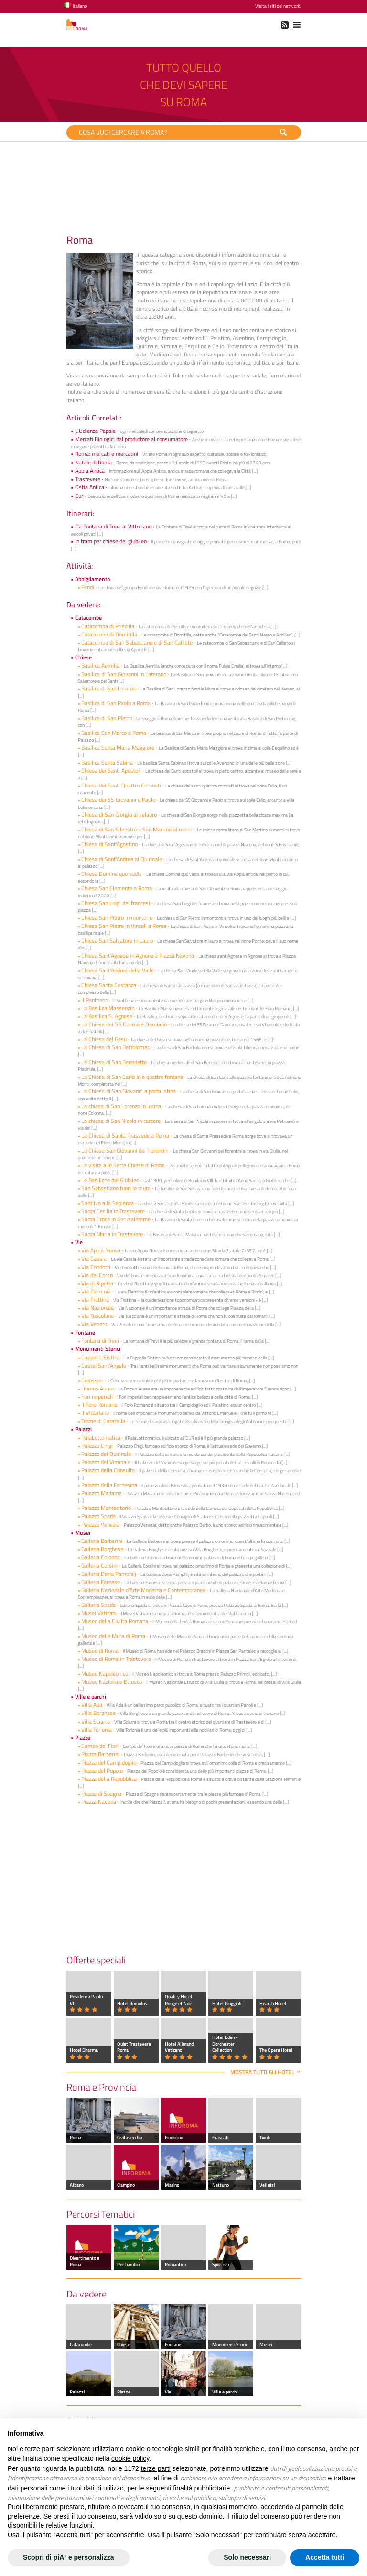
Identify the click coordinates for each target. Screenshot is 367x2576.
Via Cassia (94, 1258)
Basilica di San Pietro (106, 717)
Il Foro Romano (100, 1404)
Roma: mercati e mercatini (106, 453)
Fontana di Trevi (100, 1340)
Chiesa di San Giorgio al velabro (119, 814)
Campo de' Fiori (100, 1745)
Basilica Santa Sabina (107, 762)
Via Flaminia (96, 1291)
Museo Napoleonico (105, 1673)
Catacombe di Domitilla (109, 634)
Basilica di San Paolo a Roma (116, 703)
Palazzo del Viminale (105, 1461)
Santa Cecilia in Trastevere (113, 1211)
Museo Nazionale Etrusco (111, 1681)
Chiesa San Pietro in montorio (116, 917)
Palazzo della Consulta (108, 1470)
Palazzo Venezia (100, 1524)
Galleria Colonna (101, 1557)
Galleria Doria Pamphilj (108, 1573)
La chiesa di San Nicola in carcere (121, 1120)
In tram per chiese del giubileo (111, 541)
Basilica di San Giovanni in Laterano (123, 674)
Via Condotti (95, 1267)
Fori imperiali (97, 1396)
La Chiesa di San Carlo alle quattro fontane (132, 1076)
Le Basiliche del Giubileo (110, 1180)
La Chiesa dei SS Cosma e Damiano (124, 1024)
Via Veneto (94, 1323)
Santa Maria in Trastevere (112, 1234)
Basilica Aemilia (101, 665)
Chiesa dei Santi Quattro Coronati (121, 785)
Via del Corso (97, 1275)
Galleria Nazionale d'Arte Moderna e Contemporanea (143, 1590)
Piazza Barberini (100, 1753)
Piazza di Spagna (101, 1793)
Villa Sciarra (95, 1721)
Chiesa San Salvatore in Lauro (117, 940)
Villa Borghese (98, 1712)
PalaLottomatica (100, 1437)
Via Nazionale (97, 1307)
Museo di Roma (100, 1650)
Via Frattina (95, 1299)
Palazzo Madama (101, 1493)
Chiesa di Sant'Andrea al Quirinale (121, 858)
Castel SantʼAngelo (103, 1365)
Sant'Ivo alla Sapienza (107, 1202)
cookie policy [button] (130, 2458)
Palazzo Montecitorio (106, 1507)
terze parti (156, 2468)
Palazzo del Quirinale (106, 1453)
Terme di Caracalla (103, 1420)
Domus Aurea (97, 1388)
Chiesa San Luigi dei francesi (116, 902)
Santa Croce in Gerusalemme (116, 1219)
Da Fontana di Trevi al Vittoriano (113, 526)
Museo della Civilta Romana (115, 1621)
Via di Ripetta (97, 1283)
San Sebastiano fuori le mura (116, 1188)
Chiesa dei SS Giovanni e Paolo (118, 799)
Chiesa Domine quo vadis (111, 873)
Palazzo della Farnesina (109, 1484)
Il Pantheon (94, 999)
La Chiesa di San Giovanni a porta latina (129, 1091)
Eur (79, 495)
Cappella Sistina (100, 1357)
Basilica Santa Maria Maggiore (117, 747)
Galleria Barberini (101, 1540)
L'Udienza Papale (95, 430)
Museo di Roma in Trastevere (116, 1658)
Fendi (87, 587)
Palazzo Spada (98, 1515)
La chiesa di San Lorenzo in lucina (121, 1105)
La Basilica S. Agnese (107, 1016)
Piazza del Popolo (102, 1770)
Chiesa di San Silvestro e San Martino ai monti (137, 829)
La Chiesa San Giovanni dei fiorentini (125, 1150)
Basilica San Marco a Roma (114, 732)
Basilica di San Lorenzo (108, 688)
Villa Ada (91, 1704)
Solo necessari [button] (247, 2557)
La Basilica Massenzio (108, 1008)
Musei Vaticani (99, 1612)
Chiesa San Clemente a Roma (116, 888)
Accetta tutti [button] (324, 2557)
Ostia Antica (89, 487)
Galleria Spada (99, 1604)
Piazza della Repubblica (109, 1778)
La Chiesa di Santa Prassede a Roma (126, 1135)
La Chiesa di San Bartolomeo (116, 1047)
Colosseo (92, 1380)
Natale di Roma (93, 462)
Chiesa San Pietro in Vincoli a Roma (123, 925)
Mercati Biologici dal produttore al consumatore (131, 438)
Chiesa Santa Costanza (108, 985)
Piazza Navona (98, 1801)
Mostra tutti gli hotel (262, 2072)
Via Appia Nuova (100, 1250)
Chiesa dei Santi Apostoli (111, 770)
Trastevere (87, 479)
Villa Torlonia (96, 1729)
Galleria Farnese (100, 1581)
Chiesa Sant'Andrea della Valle (118, 970)
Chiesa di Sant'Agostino (109, 844)
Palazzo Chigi (97, 1445)
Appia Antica (90, 470)
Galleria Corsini (99, 1565)
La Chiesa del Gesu (104, 1039)
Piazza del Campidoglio (109, 1762)
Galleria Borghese (103, 1548)
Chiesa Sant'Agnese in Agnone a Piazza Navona (137, 955)
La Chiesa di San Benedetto (114, 1062)
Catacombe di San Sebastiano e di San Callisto (137, 642)
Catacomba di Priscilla (107, 626)
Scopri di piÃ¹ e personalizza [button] (68, 2557)
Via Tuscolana (97, 1315)
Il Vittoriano (95, 1412)
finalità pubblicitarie (201, 2488)
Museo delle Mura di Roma (113, 1635)
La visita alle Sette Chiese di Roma (123, 1165)
